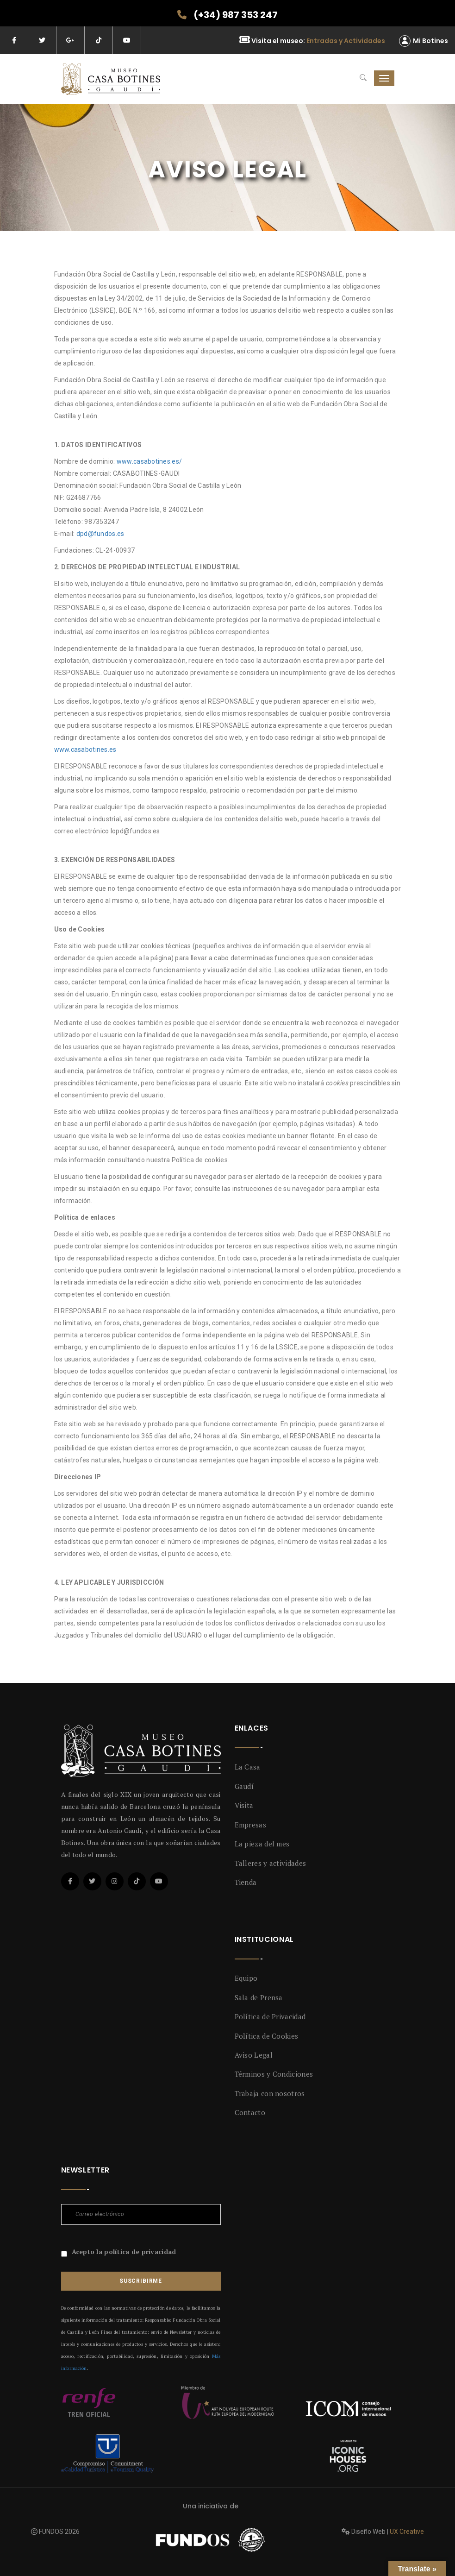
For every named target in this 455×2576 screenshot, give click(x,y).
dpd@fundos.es (100, 533)
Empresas (250, 1824)
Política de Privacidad (270, 2016)
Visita (244, 1805)
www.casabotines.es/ (149, 461)
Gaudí (244, 1786)
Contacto (250, 2112)
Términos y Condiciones (274, 2073)
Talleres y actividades (270, 1863)
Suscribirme (140, 2281)
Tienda (246, 1882)
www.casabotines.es (85, 749)
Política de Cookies (267, 2036)
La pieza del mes (262, 1843)
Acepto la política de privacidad (124, 2251)
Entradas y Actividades (345, 40)
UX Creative (407, 2531)
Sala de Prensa (259, 1997)
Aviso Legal (254, 2055)
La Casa (248, 1766)
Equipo (246, 1978)
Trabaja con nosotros (270, 2093)
